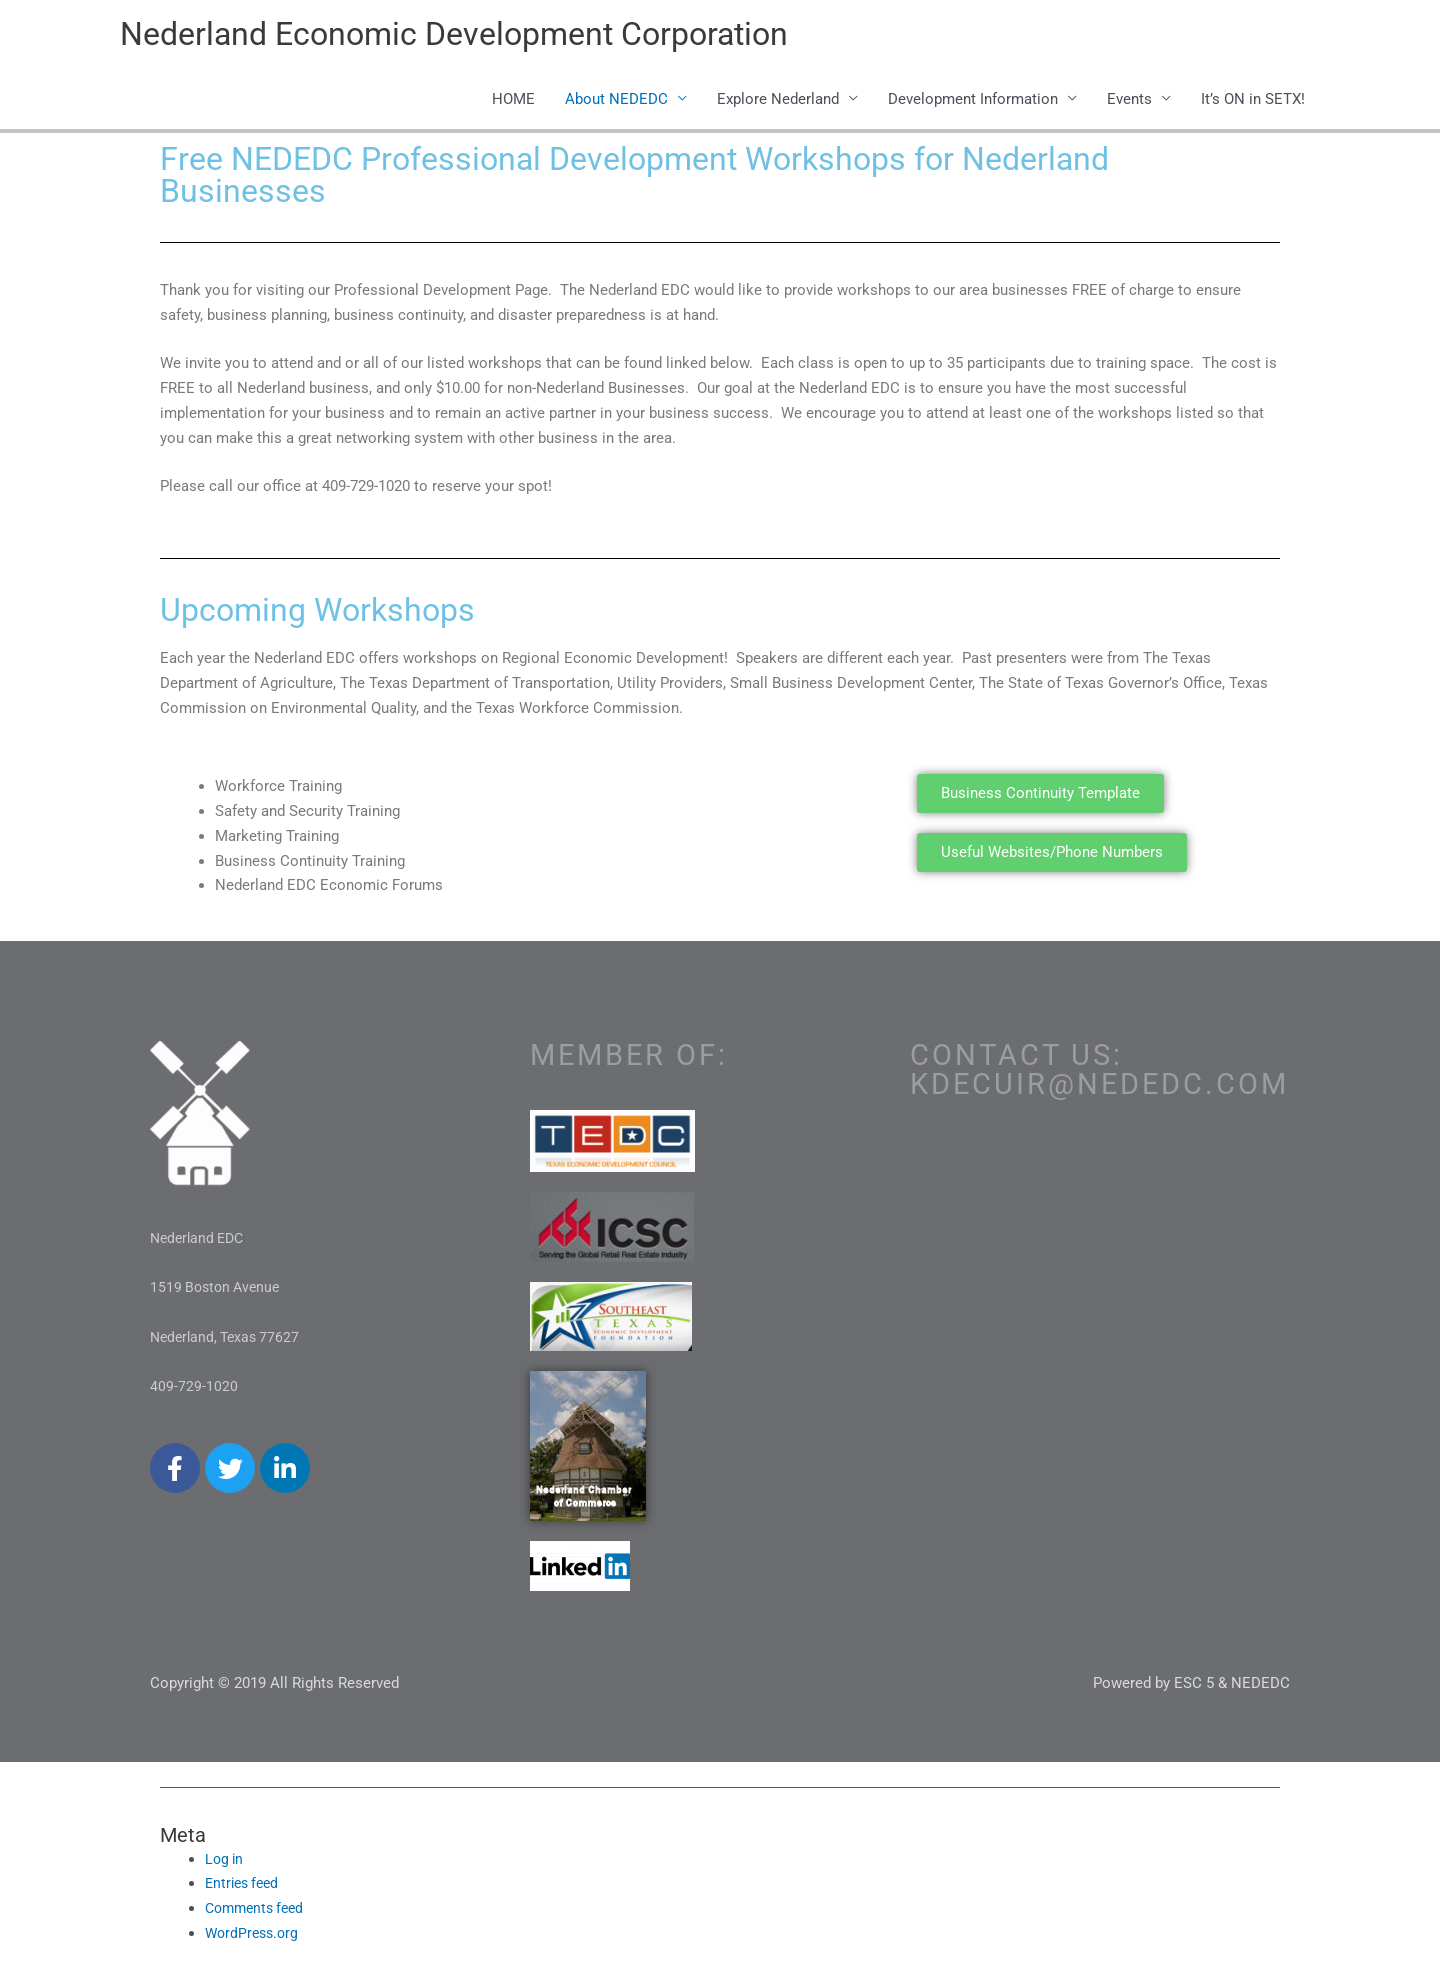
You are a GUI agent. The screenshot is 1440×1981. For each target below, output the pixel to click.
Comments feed (258, 1911)
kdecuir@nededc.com (1099, 1087)
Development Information (973, 102)
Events (1129, 102)
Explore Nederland (778, 102)
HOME (513, 102)
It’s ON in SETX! (1253, 102)
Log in (225, 1862)
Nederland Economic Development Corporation (487, 35)
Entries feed (245, 1887)
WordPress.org (254, 1936)
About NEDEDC (616, 102)
